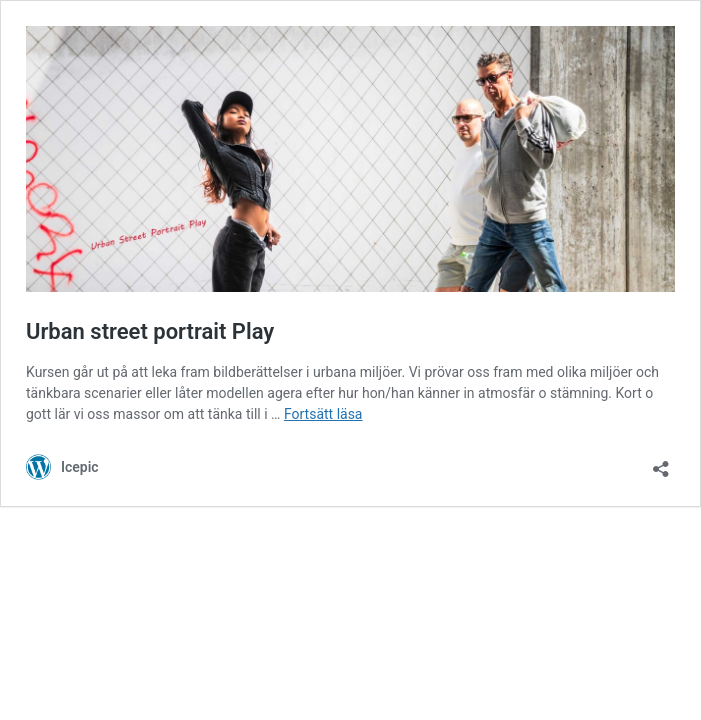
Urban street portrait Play (150, 331)
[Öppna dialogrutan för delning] (661, 462)
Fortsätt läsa (323, 414)
